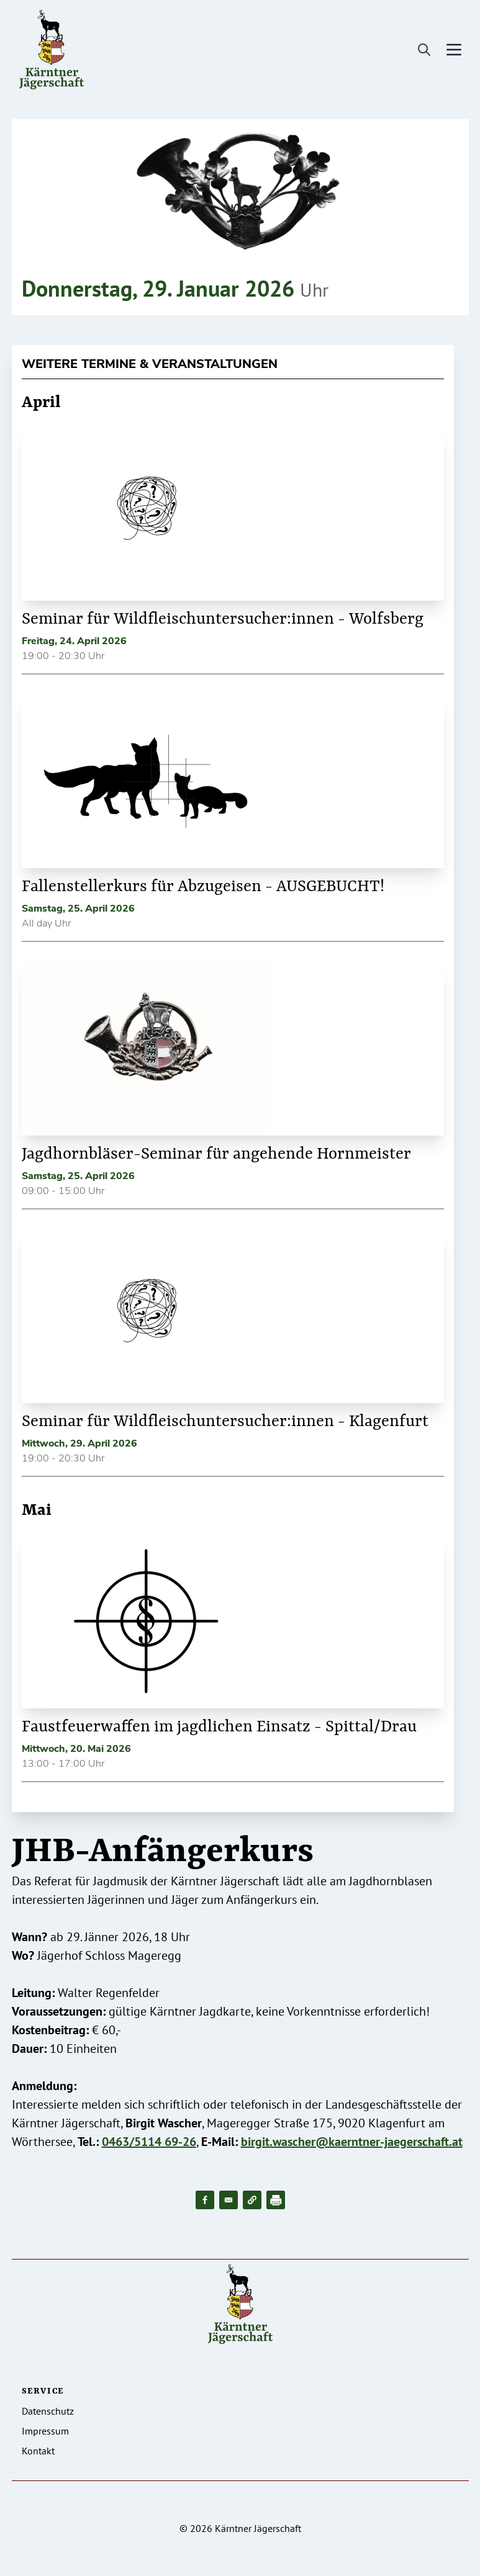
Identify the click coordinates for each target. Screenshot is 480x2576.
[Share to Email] (228, 2200)
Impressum (45, 2431)
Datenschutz (48, 2411)
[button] (252, 2200)
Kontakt (38, 2450)
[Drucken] (275, 2200)
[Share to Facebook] (205, 2200)
